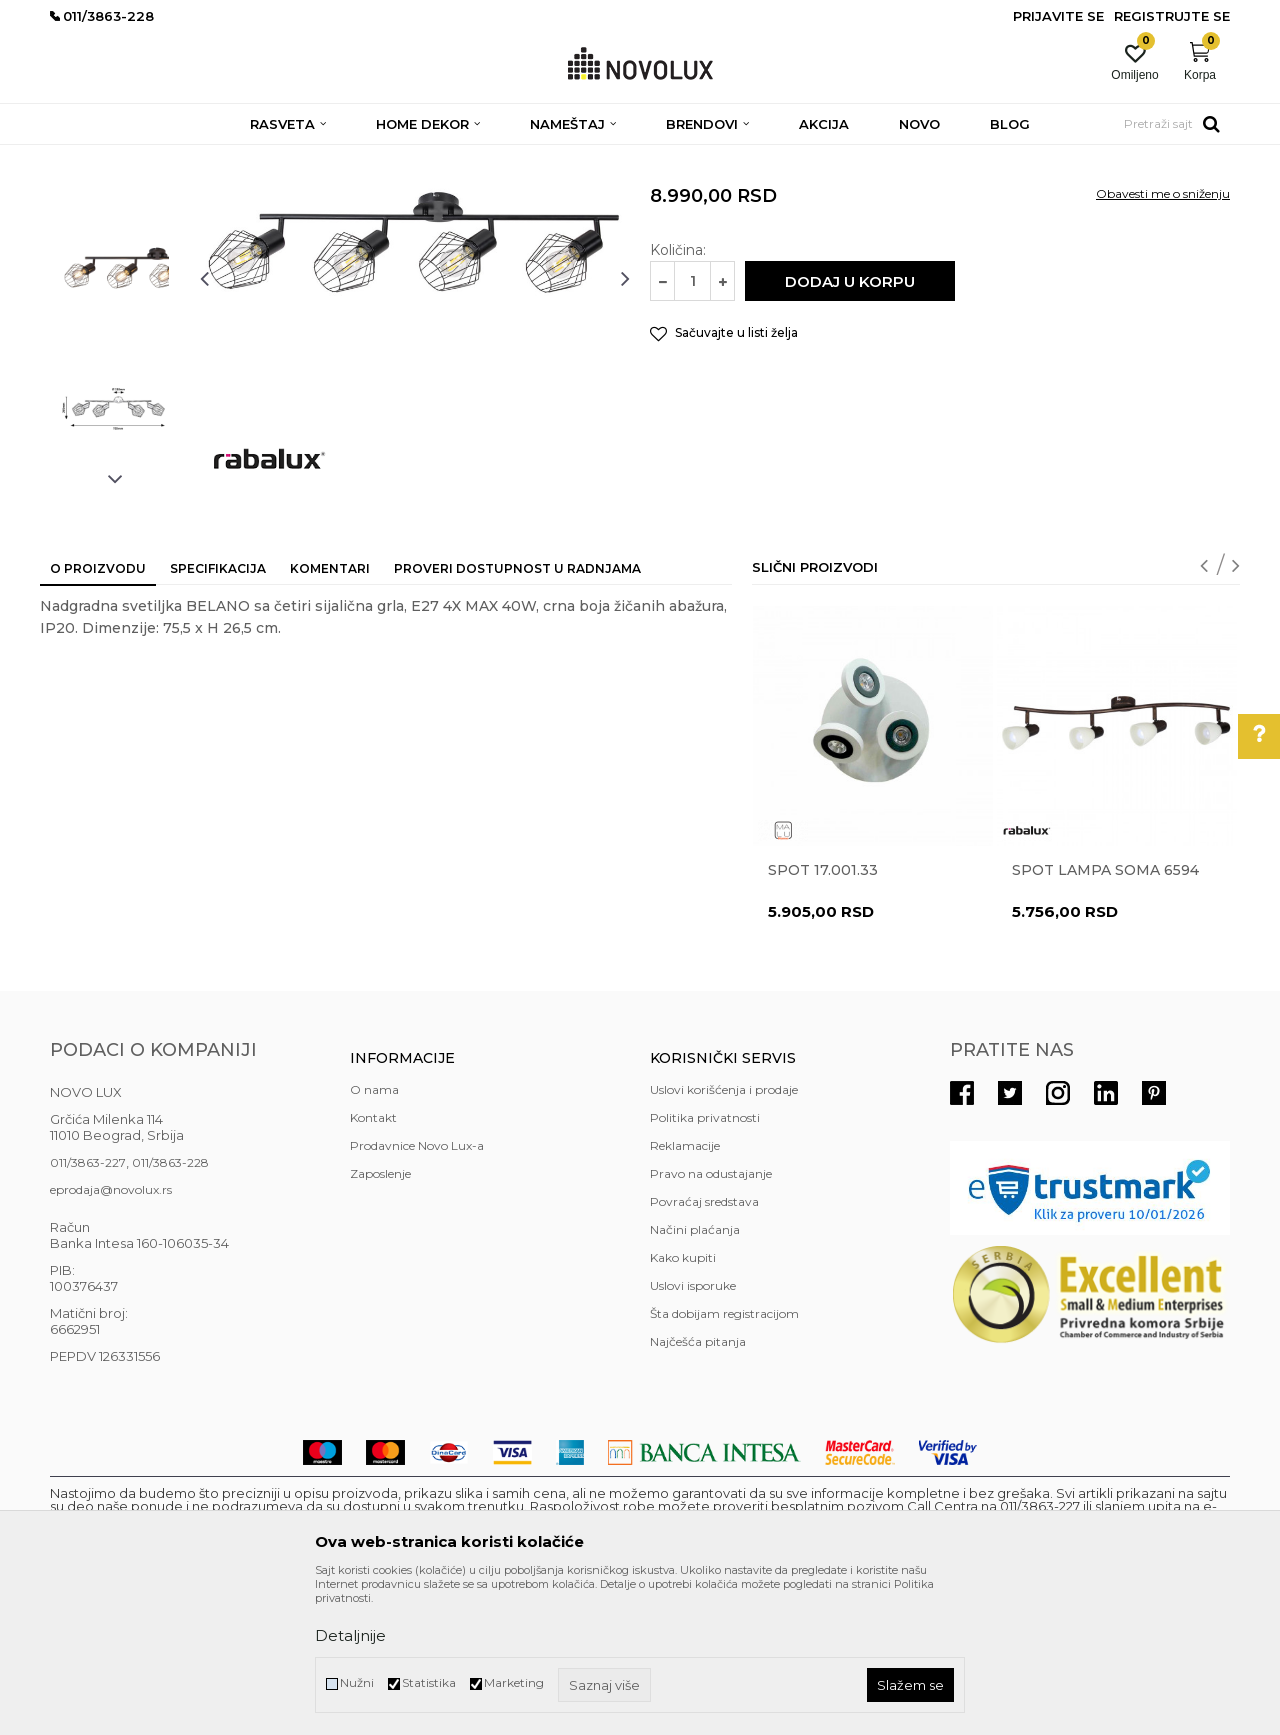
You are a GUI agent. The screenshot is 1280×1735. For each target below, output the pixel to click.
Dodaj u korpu (850, 426)
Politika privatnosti (705, 1262)
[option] (115, 277)
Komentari (330, 713)
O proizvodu (98, 713)
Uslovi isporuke (693, 1430)
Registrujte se (1172, 16)
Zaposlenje (380, 1318)
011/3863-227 (88, 1307)
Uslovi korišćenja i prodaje (724, 1234)
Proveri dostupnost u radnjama (517, 713)
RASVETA (227, 157)
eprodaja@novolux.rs (111, 1334)
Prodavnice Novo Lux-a (417, 1290)
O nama (374, 1234)
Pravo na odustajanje (711, 1318)
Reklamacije (685, 1290)
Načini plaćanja (695, 1374)
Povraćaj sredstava (704, 1346)
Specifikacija (218, 713)
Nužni (357, 1682)
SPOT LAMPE (310, 157)
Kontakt (373, 1262)
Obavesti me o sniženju (1163, 338)
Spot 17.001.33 (823, 1015)
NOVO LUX (83, 157)
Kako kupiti (683, 1402)
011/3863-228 (170, 1307)
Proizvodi (157, 157)
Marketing (514, 1682)
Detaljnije (350, 1635)
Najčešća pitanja (698, 1486)
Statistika (429, 1682)
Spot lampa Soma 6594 (1105, 1015)
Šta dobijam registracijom (724, 1458)
